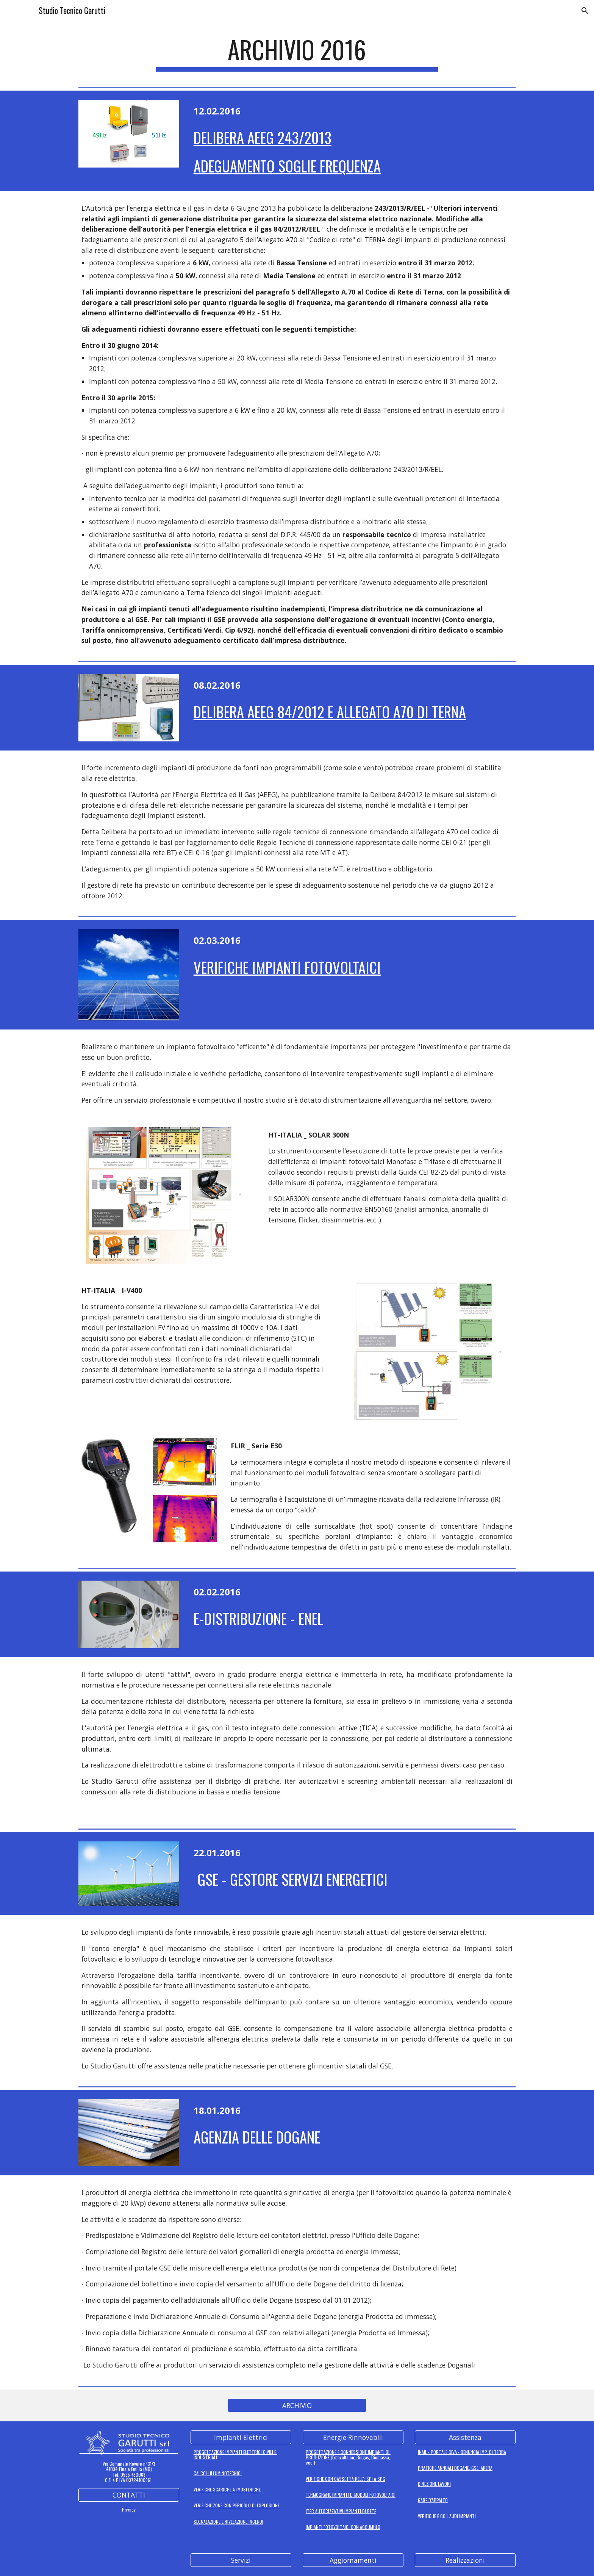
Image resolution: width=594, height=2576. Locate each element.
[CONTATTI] (129, 2495)
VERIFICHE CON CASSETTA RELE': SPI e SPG (345, 2479)
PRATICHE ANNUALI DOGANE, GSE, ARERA (455, 2468)
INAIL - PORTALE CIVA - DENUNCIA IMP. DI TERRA (462, 2452)
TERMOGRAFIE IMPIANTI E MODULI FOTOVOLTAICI (350, 2494)
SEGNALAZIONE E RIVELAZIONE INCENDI (228, 2521)
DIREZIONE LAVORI (434, 2483)
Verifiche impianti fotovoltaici (287, 967)
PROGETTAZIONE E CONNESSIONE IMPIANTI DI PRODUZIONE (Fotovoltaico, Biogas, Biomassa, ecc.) (348, 2457)
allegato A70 (438, 831)
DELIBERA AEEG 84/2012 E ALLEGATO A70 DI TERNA (330, 711)
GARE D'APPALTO (433, 2500)
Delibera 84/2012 (396, 794)
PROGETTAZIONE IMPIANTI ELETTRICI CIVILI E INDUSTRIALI (235, 2454)
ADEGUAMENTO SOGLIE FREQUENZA (287, 166)
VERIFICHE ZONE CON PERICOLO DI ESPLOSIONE (237, 2505)
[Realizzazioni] (465, 2560)
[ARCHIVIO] (297, 2405)
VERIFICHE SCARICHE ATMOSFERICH (226, 2489)
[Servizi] (241, 2560)
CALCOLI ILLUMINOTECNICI (218, 2473)
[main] (297, 53)
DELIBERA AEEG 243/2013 (262, 137)
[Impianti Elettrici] (241, 2437)
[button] (585, 11)
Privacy (129, 2509)
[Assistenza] (465, 2437)
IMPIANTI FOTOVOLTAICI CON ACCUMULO (343, 2527)
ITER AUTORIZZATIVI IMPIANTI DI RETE (341, 2511)
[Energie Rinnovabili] (353, 2437)
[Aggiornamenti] (353, 2560)
